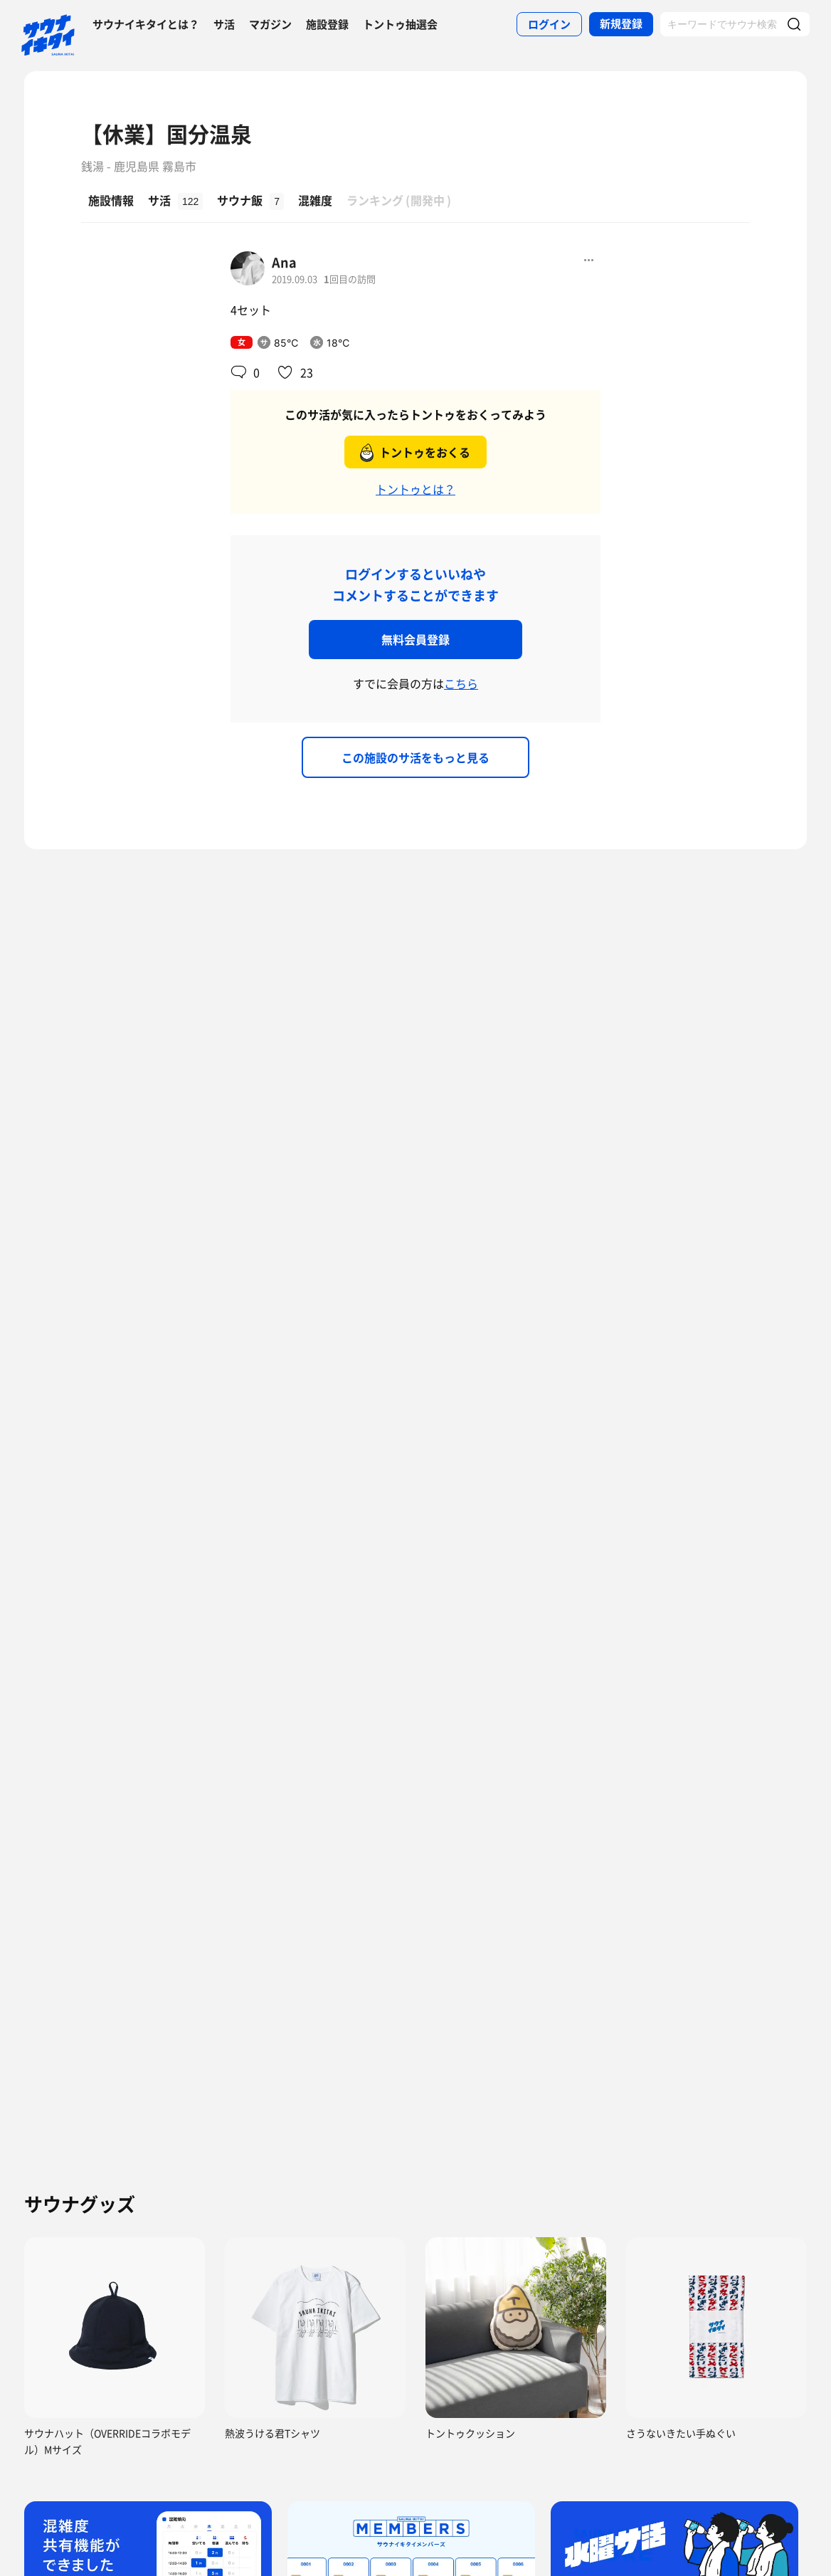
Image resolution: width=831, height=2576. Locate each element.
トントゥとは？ (415, 489)
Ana (284, 262)
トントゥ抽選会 (400, 24)
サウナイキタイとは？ (145, 24)
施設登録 (327, 24)
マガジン (270, 24)
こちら (461, 683)
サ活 (224, 24)
